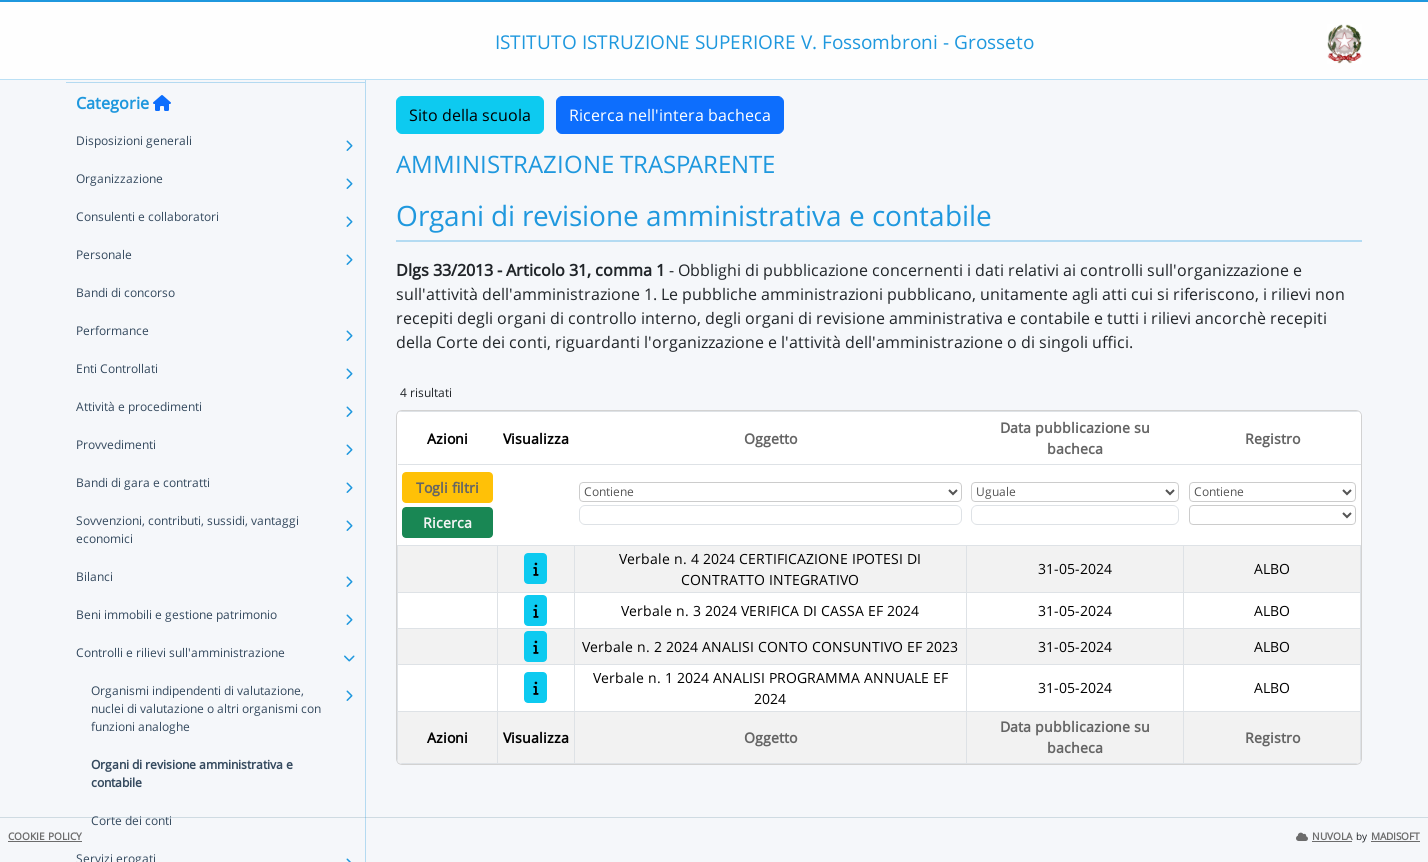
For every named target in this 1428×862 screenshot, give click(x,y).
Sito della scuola (470, 115)
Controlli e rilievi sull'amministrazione (180, 690)
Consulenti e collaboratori (147, 254)
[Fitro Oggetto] (770, 515)
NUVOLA (1324, 836)
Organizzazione (119, 216)
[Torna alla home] (162, 141)
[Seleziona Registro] (1272, 515)
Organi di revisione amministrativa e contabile (192, 811)
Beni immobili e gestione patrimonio (176, 652)
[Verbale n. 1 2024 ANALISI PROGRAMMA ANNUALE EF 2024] (535, 687)
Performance (112, 368)
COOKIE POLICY (45, 836)
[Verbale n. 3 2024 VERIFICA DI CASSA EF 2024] (535, 610)
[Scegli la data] (1075, 515)
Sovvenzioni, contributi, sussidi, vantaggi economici (187, 567)
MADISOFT (1395, 836)
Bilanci (94, 614)
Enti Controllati (117, 406)
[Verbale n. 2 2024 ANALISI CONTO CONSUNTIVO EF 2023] (535, 646)
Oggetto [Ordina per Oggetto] (770, 438)
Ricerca (447, 522)
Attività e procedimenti (139, 444)
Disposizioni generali (134, 178)
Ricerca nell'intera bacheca (670, 115)
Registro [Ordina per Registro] (1272, 438)
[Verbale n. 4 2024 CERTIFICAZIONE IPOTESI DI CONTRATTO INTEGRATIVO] (535, 568)
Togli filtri (447, 487)
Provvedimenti (116, 482)
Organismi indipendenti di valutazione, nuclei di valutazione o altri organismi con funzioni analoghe (206, 746)
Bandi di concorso (125, 330)
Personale (104, 292)
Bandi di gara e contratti (143, 520)
